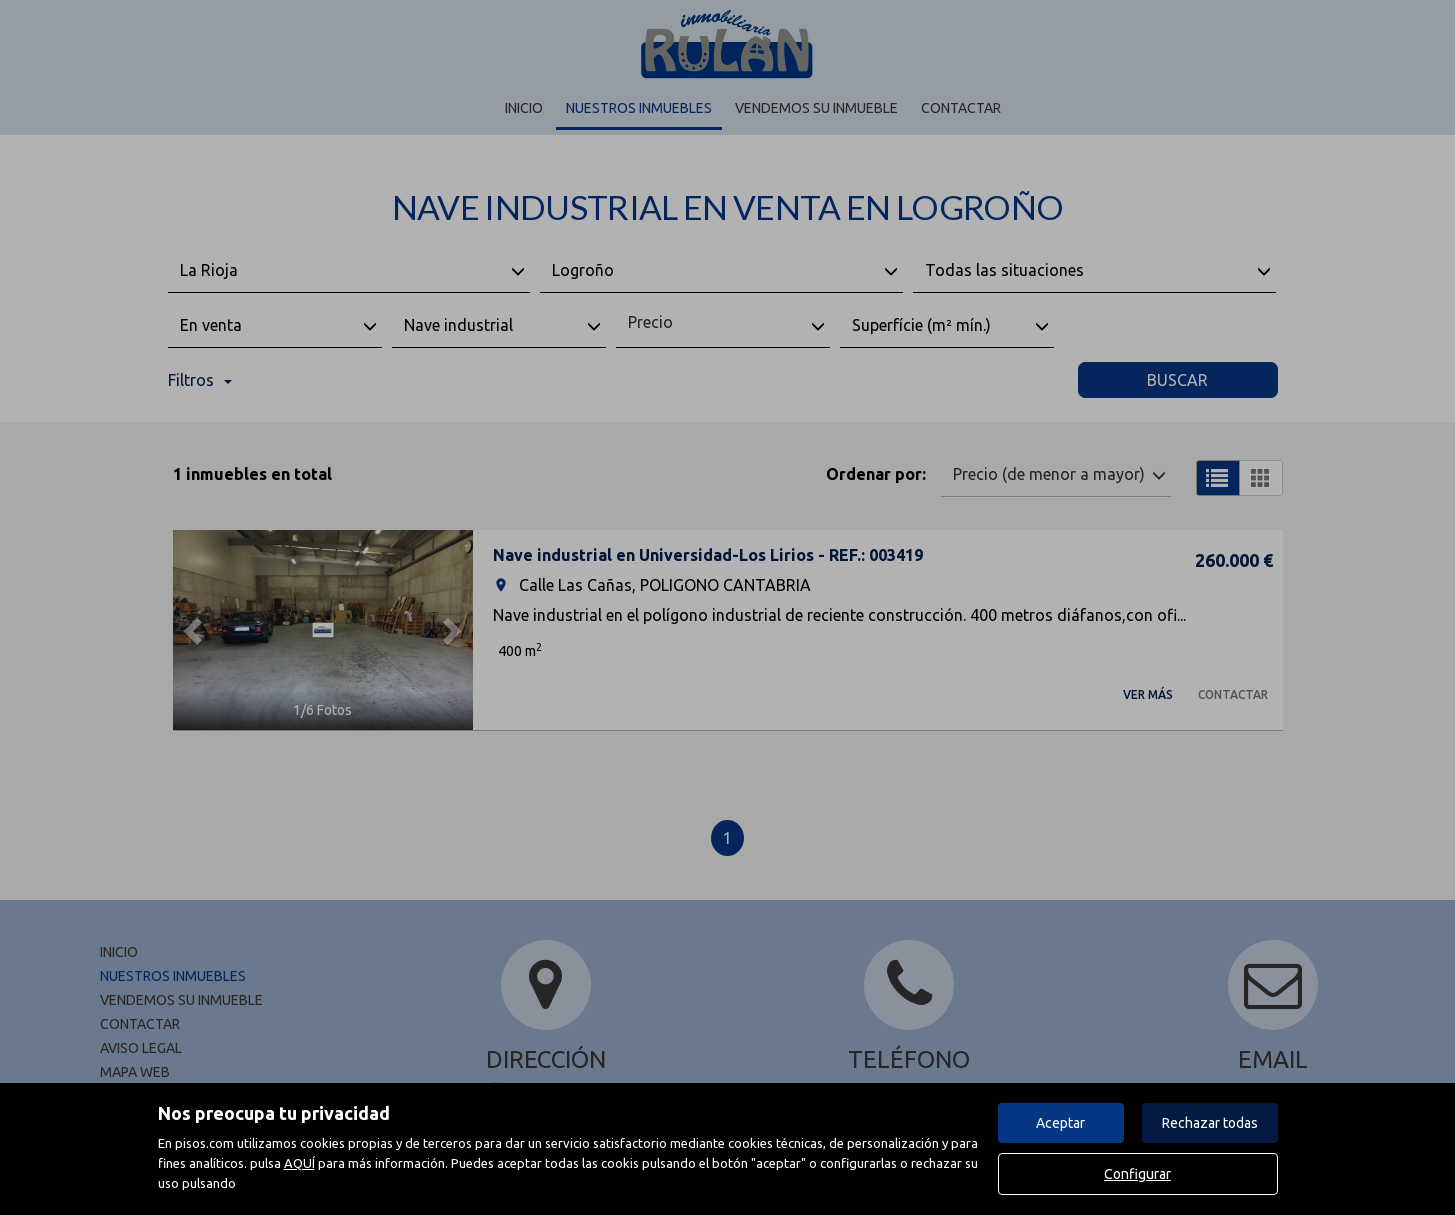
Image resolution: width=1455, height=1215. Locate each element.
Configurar (1137, 1174)
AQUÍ (299, 1163)
